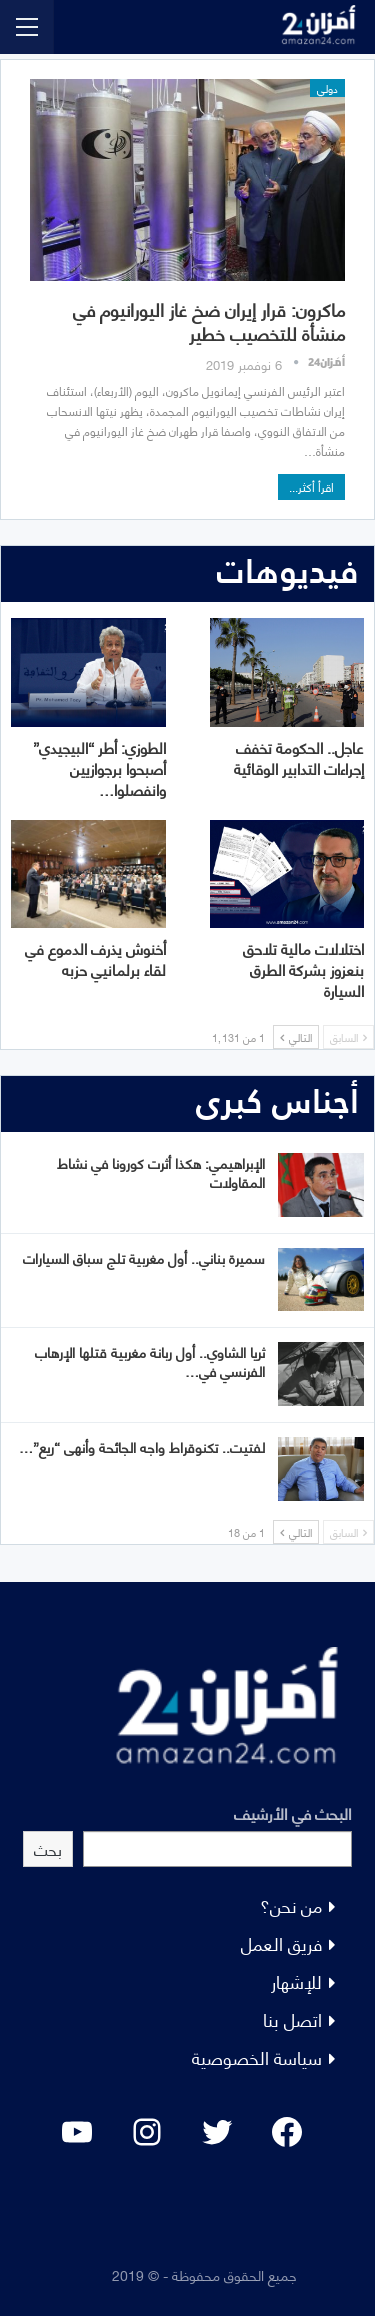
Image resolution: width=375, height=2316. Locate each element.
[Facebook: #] (287, 2132)
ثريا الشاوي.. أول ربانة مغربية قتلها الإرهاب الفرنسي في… (150, 1361)
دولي (327, 88)
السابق (348, 1037)
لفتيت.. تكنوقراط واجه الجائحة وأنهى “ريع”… (142, 1446)
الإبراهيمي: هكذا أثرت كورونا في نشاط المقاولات (161, 1172)
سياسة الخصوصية (257, 2056)
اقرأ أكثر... (311, 486)
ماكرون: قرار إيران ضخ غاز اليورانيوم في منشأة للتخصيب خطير (209, 320)
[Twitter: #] (217, 2132)
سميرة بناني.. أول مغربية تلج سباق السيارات (144, 1257)
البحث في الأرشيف (293, 1812)
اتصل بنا (292, 2018)
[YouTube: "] (77, 2132)
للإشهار (296, 1980)
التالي (296, 1037)
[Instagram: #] (147, 2132)
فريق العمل (281, 1942)
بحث (48, 1848)
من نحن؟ (291, 1904)
